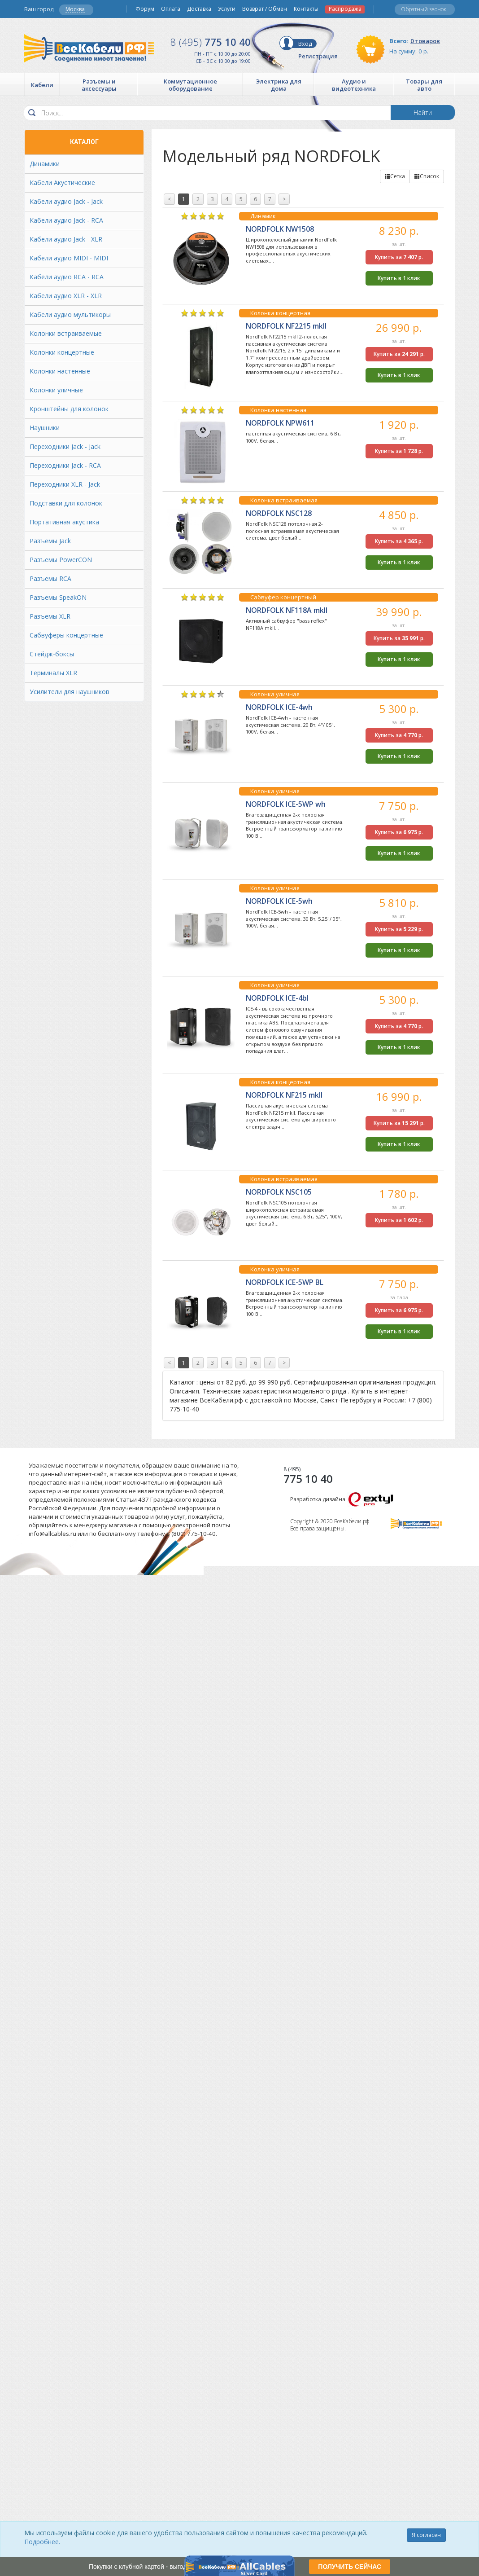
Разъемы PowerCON (61, 559)
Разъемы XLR (50, 616)
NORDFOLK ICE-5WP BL (284, 1282)
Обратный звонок (423, 9)
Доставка (199, 9)
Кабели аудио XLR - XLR (66, 295)
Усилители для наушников (69, 691)
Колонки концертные (62, 352)
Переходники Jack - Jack (65, 446)
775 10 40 (210, 41)
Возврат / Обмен (264, 9)
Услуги (226, 9)
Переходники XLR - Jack (65, 484)
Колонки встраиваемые (66, 333)
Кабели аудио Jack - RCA (66, 220)
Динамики (45, 163)
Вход (305, 44)
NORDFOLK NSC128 (279, 513)
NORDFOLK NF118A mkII (286, 610)
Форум (144, 9)
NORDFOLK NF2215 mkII (286, 326)
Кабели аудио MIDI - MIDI (69, 258)
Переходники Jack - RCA (65, 465)
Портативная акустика (64, 522)
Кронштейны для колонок (69, 408)
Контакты (306, 9)
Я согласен (426, 2535)
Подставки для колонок (66, 503)
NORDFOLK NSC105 (279, 1192)
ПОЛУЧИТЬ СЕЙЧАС (349, 2566)
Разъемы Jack (50, 540)
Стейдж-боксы (52, 654)
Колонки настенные (60, 371)
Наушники (45, 427)
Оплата (170, 9)
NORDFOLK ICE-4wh (279, 707)
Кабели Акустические (62, 182)
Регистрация (318, 56)
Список (426, 176)
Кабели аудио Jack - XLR (66, 239)
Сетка (395, 176)
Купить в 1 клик (399, 278)
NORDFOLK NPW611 (280, 423)
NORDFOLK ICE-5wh (279, 901)
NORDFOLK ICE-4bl (277, 998)
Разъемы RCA (50, 578)
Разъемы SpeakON (58, 597)
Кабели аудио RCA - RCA (67, 277)
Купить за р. (399, 257)
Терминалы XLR (53, 672)
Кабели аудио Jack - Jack (66, 201)
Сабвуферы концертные (66, 635)
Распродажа (345, 9)
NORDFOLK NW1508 (280, 229)
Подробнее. (42, 2541)
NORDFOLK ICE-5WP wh (286, 804)
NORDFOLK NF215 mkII (284, 1095)
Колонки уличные (56, 390)
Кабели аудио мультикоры (70, 314)
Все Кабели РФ (89, 48)
